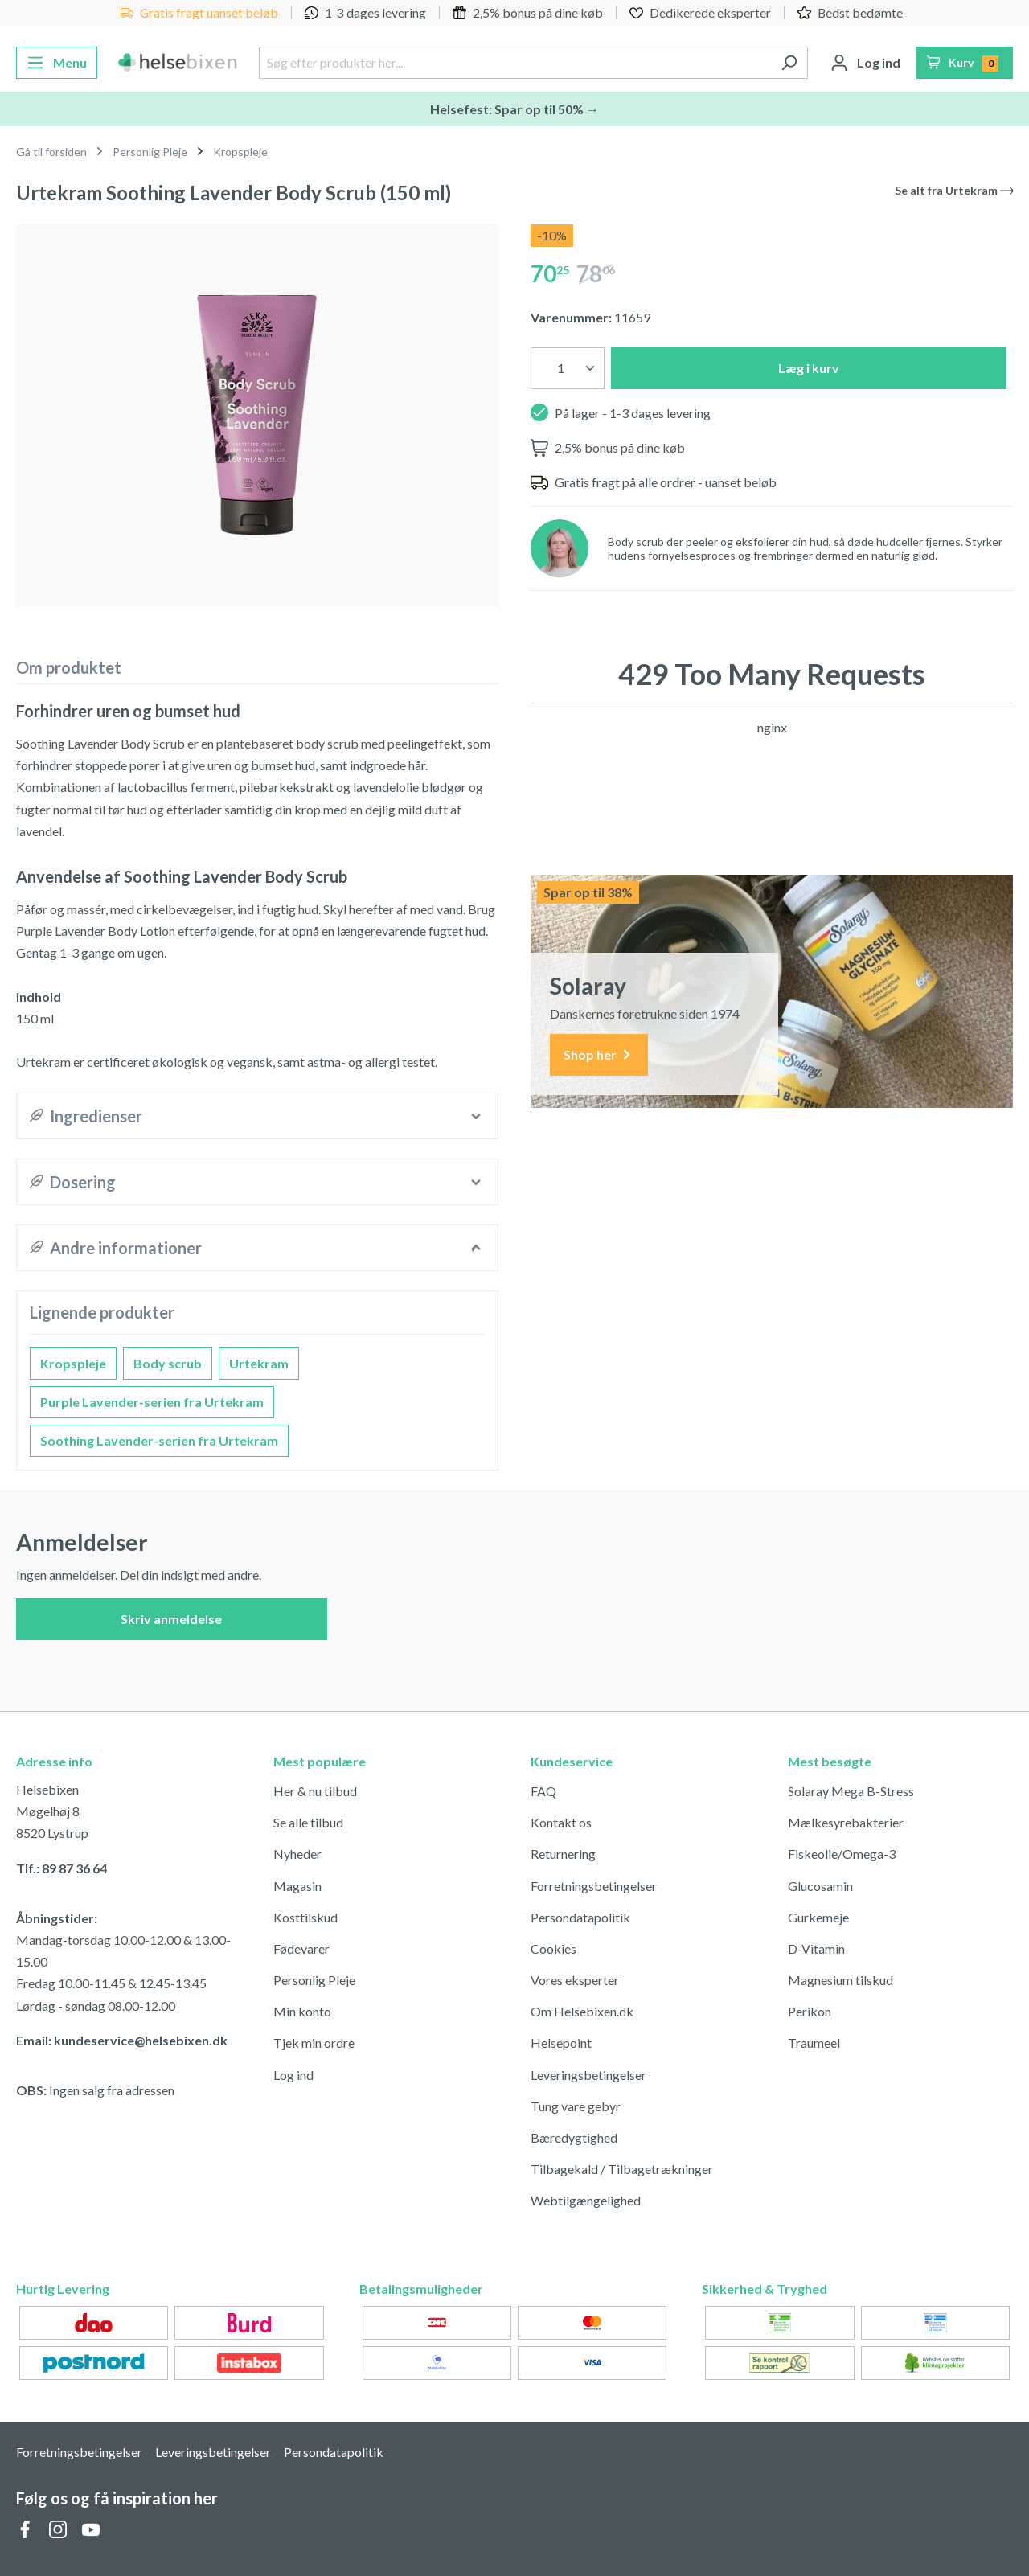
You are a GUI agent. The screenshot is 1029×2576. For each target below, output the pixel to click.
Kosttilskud (305, 1917)
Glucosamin (820, 1885)
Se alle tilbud (308, 1822)
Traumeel (814, 2042)
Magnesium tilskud (840, 1979)
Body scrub (167, 1363)
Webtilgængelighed (586, 2200)
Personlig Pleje (314, 1979)
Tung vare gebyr (576, 2106)
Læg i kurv (808, 367)
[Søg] (789, 63)
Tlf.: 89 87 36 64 (61, 1868)
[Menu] (56, 63)
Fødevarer (301, 1948)
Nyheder (297, 1853)
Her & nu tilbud (315, 1791)
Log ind (293, 2074)
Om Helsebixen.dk (582, 2011)
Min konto (302, 2011)
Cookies (553, 1948)
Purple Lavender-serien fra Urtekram (152, 1401)
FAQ (543, 1791)
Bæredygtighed (574, 2137)
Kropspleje (73, 1363)
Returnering (563, 1853)
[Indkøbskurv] (965, 63)
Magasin (297, 1885)
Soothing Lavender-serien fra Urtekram (159, 1440)
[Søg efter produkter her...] (514, 63)
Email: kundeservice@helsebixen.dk (122, 2040)
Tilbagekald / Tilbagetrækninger (622, 2168)
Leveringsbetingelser (588, 2074)
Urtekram (259, 1363)
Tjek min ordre (314, 2042)
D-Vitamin (816, 1948)
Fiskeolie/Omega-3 (842, 1853)
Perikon (809, 2011)
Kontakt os (561, 1822)
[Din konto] (865, 62)
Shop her (599, 1055)
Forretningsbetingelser (594, 1885)
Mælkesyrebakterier (846, 1822)
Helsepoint (561, 2042)
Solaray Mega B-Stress (851, 1791)
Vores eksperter (575, 1979)
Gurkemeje (818, 1917)
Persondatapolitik (580, 1917)
